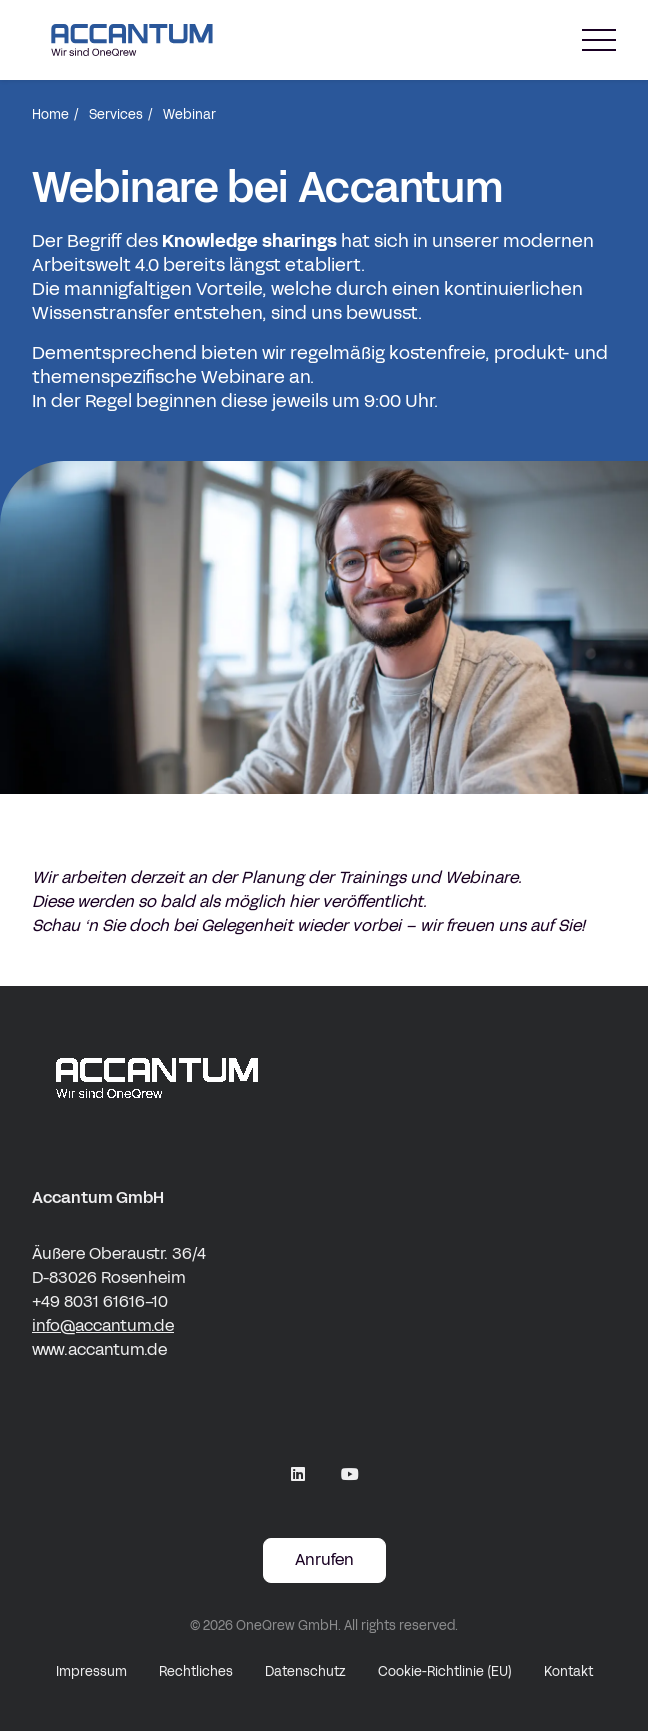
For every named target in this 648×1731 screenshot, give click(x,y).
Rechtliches (196, 1672)
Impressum (91, 1672)
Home (50, 115)
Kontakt (568, 1672)
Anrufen (324, 1559)
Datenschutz (305, 1672)
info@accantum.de (103, 1325)
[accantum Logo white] (324, 1078)
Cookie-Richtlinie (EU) (445, 1672)
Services (116, 115)
